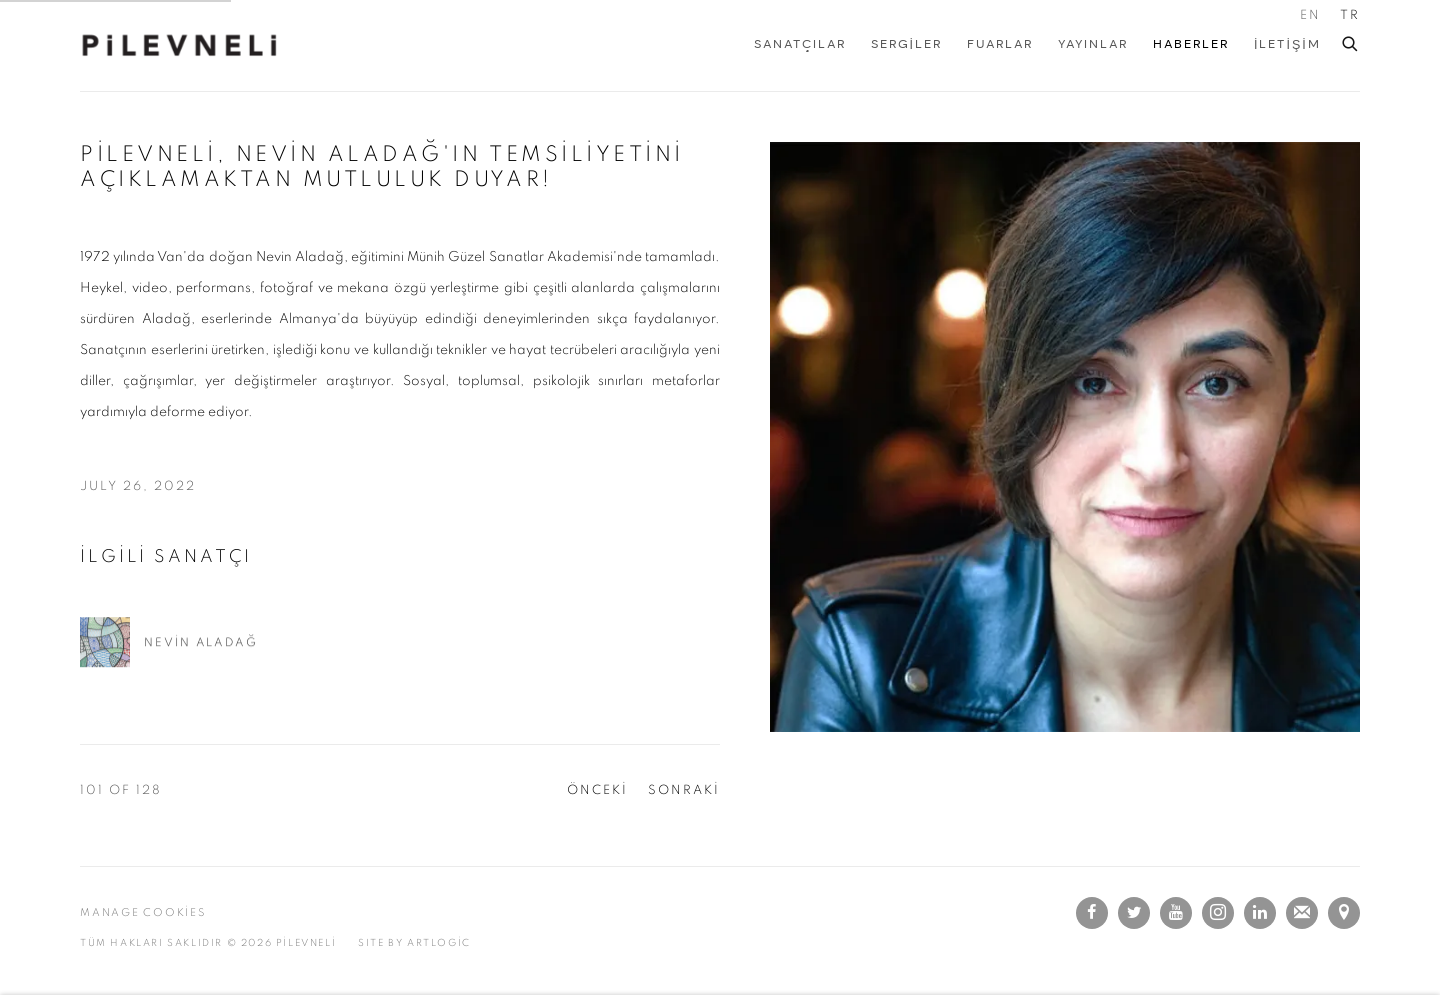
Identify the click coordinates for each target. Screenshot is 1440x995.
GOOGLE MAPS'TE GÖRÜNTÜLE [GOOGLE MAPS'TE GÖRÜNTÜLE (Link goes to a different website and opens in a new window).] (1344, 913)
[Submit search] (1351, 41)
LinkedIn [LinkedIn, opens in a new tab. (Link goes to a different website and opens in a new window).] (1260, 913)
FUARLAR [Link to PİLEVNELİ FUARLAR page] (1000, 44)
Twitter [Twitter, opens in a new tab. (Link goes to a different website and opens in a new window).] (1134, 913)
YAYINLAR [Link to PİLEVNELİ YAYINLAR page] (1093, 44)
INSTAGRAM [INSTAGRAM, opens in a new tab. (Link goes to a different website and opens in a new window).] (1218, 913)
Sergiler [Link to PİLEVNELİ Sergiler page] (906, 44)
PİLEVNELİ (180, 45)
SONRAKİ (684, 790)
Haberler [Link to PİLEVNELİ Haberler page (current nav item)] (1191, 44)
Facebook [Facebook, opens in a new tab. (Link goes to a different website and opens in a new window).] (1092, 913)
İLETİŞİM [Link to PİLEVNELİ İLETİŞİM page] (1287, 44)
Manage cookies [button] (143, 912)
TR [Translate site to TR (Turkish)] (1350, 15)
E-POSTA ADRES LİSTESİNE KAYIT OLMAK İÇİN (1302, 913)
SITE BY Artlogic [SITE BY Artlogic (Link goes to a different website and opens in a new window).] (414, 943)
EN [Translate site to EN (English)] (1310, 15)
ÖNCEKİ (597, 790)
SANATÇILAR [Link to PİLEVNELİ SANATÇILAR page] (800, 44)
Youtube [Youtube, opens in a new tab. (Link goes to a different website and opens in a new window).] (1176, 913)
